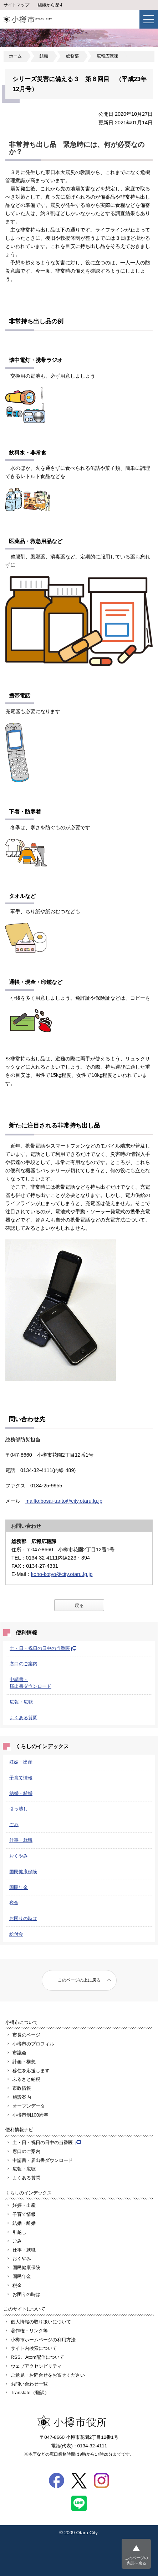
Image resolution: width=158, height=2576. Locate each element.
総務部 (72, 56)
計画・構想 (24, 2061)
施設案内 (21, 2097)
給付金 (16, 1934)
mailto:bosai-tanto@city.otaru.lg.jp (63, 1501)
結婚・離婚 (20, 1793)
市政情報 (21, 2088)
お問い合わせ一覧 (29, 2384)
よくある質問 (23, 1717)
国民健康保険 (23, 1871)
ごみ (14, 1824)
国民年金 (18, 1887)
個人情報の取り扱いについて (41, 2321)
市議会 (19, 2052)
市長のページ (26, 2035)
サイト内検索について (34, 2348)
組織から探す (50, 5)
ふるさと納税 (26, 2079)
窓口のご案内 (23, 1663)
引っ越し (18, 1808)
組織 (44, 56)
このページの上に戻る (79, 1980)
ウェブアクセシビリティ (36, 2366)
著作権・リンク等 (29, 2330)
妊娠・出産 (20, 1762)
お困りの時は (23, 1918)
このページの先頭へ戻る (136, 2560)
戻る (79, 1605)
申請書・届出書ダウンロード (42, 2160)
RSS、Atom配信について (37, 2357)
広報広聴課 (107, 56)
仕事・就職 (20, 1840)
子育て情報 (20, 1777)
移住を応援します (31, 2070)
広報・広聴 (21, 1702)
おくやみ (18, 1856)
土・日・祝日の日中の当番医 (43, 1648)
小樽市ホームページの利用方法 (43, 2339)
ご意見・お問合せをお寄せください (48, 2375)
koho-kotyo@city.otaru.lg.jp (62, 1574)
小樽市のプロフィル (33, 2044)
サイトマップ (16, 5)
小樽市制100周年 (30, 2115)
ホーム (15, 56)
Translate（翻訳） (30, 2392)
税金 (14, 1902)
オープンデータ (28, 2106)
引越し (19, 2232)
